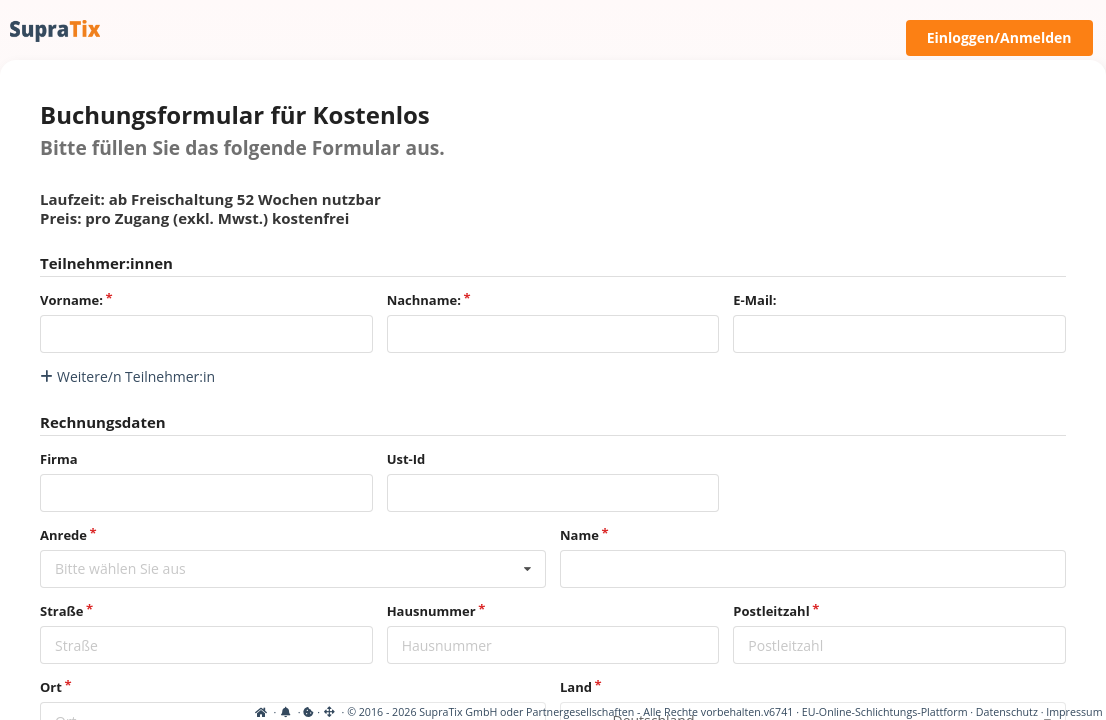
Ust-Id (406, 459)
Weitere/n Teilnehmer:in (127, 376)
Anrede (63, 535)
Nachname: (424, 300)
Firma (59, 459)
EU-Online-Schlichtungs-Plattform (885, 712)
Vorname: (71, 300)
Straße (61, 611)
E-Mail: (754, 300)
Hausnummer (431, 611)
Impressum (1074, 712)
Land (576, 687)
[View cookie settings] (57, 712)
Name (579, 535)
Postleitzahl (771, 611)
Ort (51, 687)
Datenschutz (1007, 712)
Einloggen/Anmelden (999, 37)
